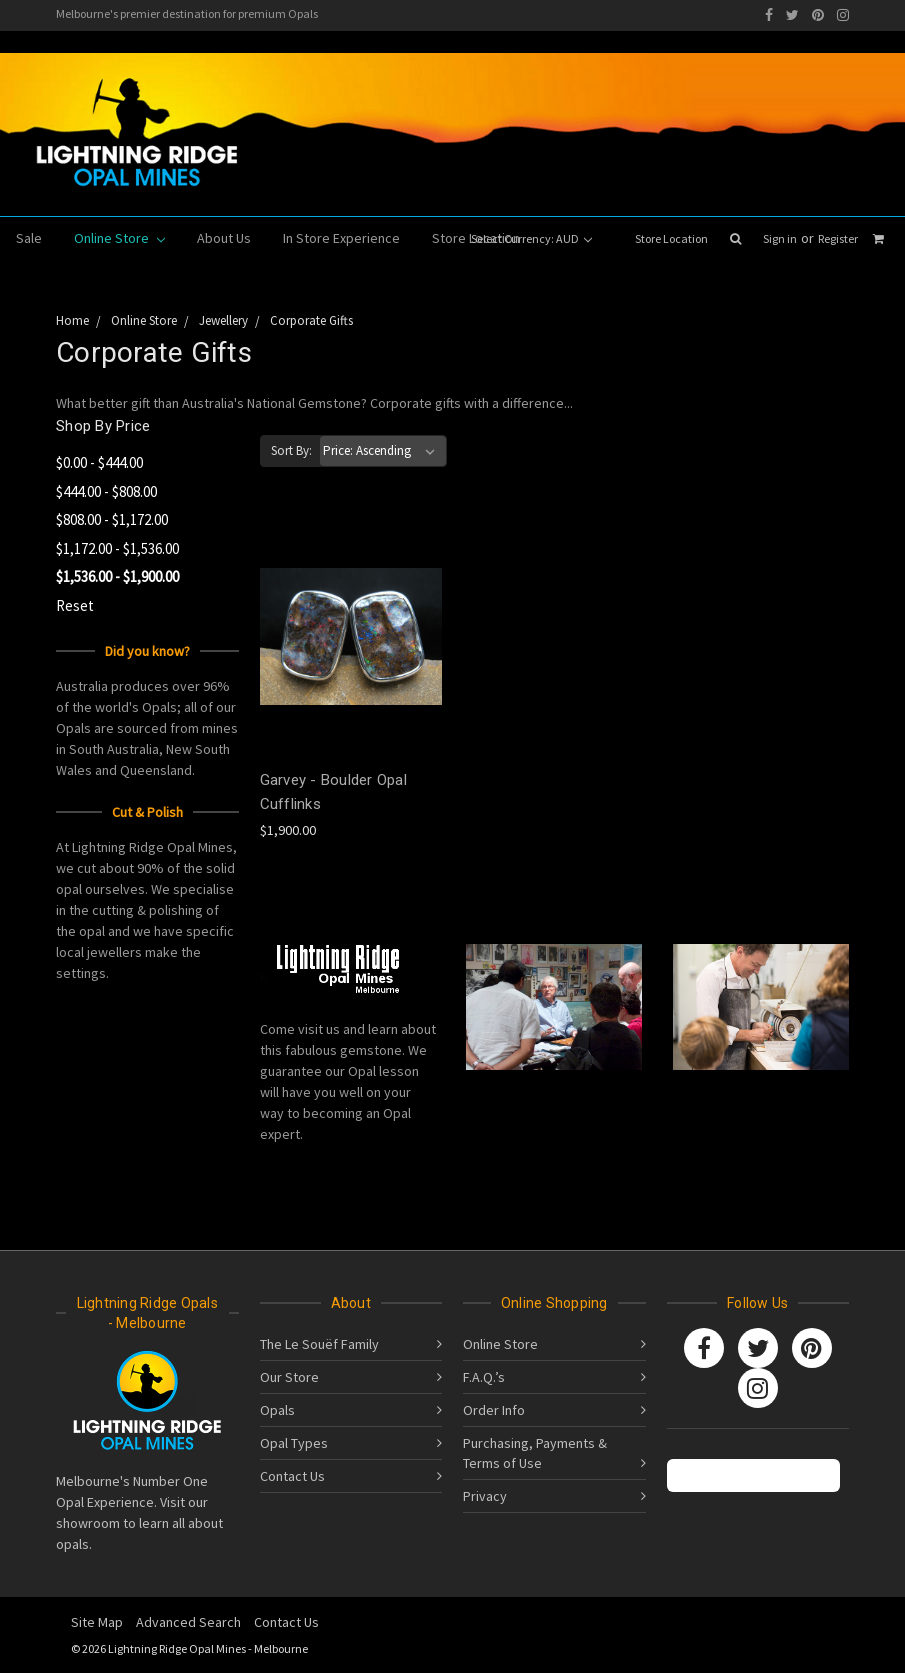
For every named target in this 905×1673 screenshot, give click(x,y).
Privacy (485, 1496)
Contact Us (292, 1476)
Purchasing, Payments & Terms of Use (535, 1453)
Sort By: (291, 450)
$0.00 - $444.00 (99, 462)
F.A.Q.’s (484, 1377)
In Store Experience (341, 238)
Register (838, 238)
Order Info (494, 1410)
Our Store (289, 1377)
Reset (75, 605)
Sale (29, 238)
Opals (277, 1410)
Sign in (780, 238)
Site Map (97, 1622)
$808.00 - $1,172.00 (112, 519)
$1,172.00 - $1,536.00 (117, 548)
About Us (224, 238)
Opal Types (294, 1443)
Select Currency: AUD (531, 238)
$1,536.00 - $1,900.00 (117, 576)
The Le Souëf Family (319, 1344)
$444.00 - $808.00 (106, 491)
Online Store (119, 238)
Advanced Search (188, 1622)
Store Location (671, 238)
